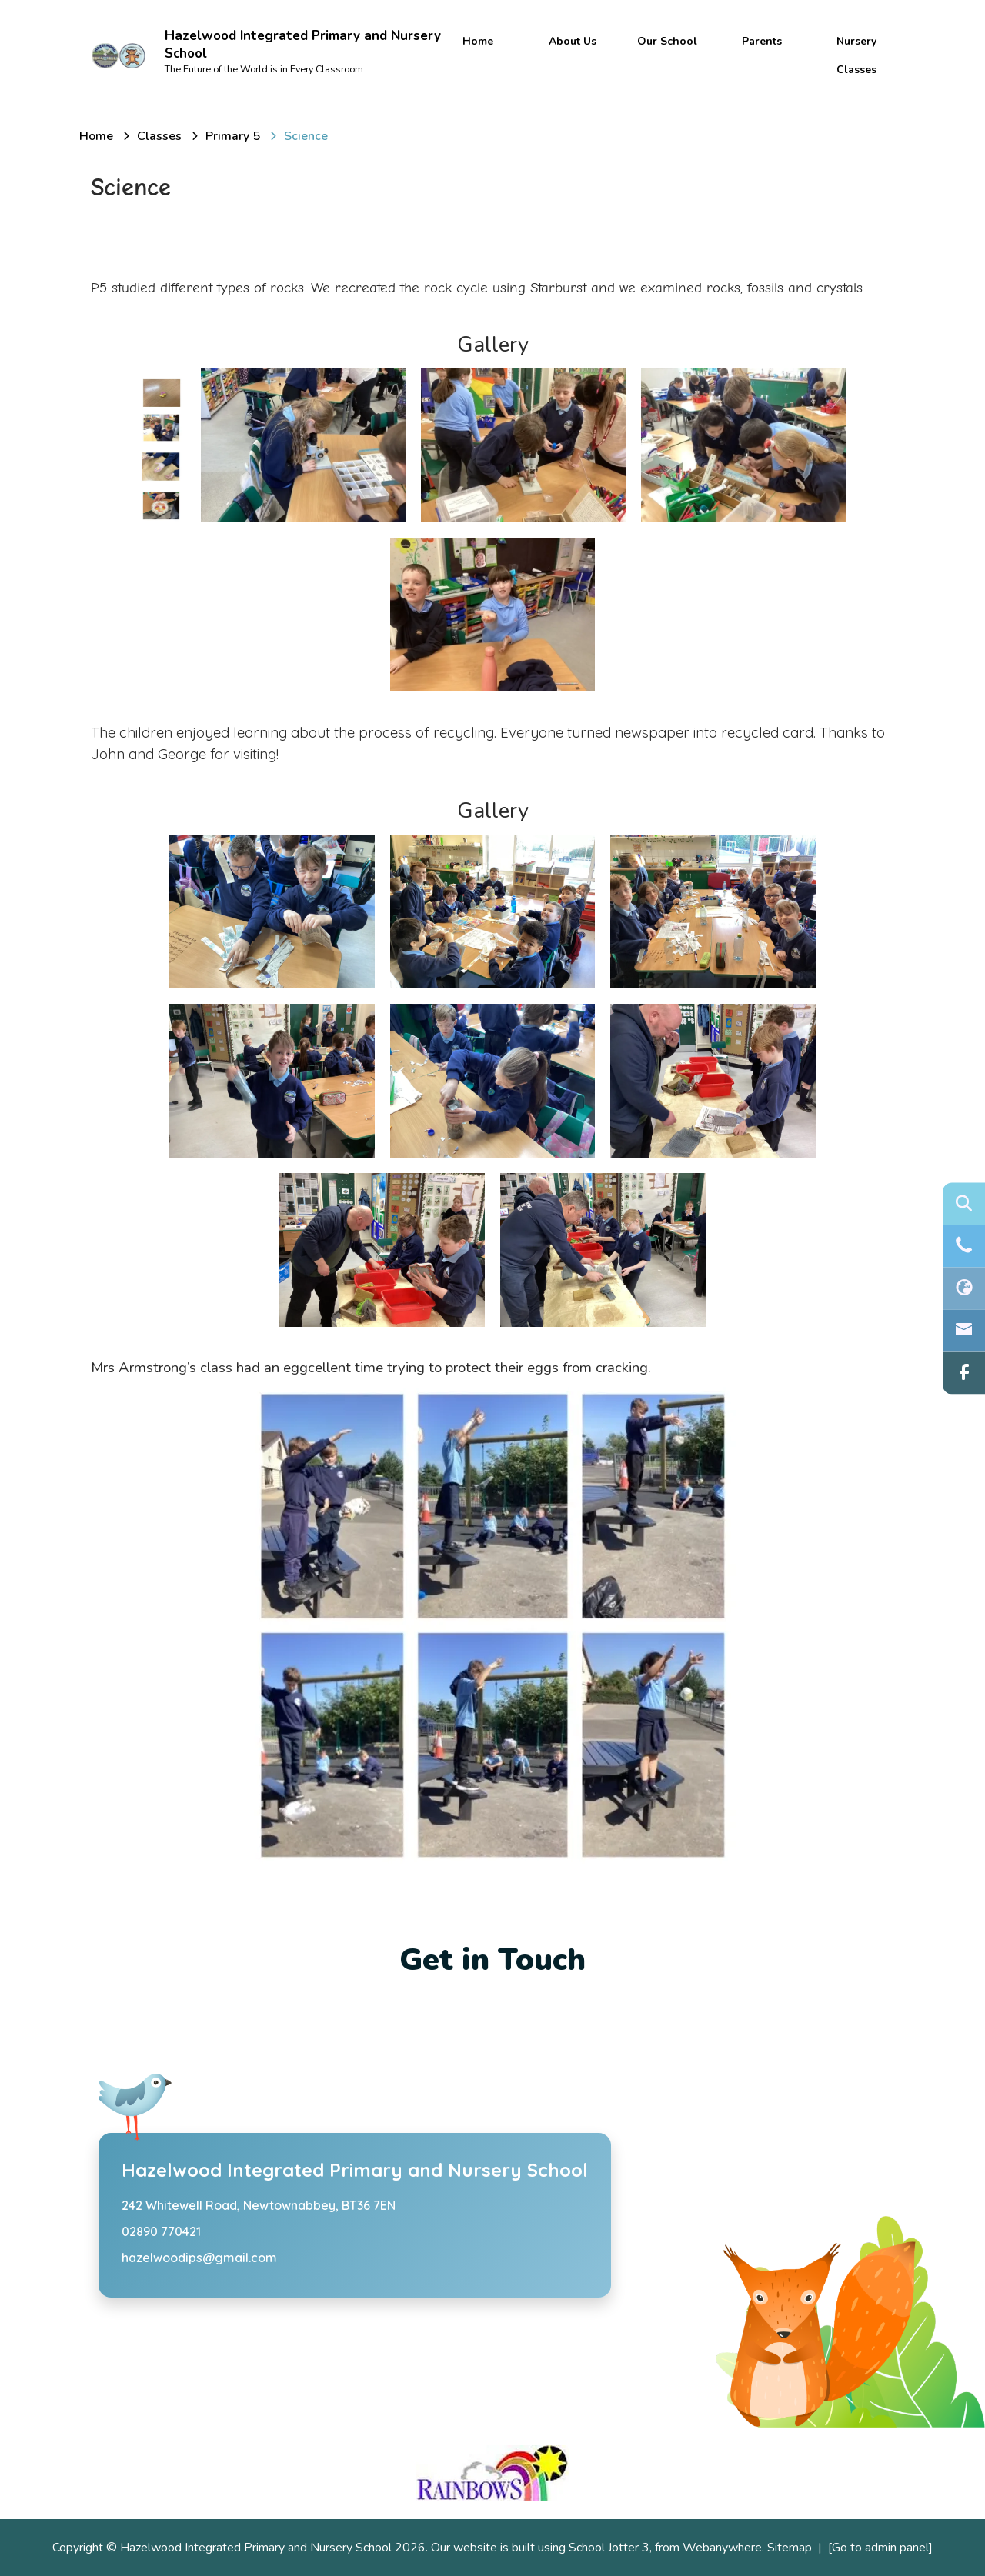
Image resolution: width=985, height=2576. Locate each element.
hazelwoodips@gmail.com (199, 2257)
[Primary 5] (232, 136)
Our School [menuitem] (667, 41)
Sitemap (789, 2547)
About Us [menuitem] (572, 41)
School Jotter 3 (609, 2547)
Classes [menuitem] (856, 69)
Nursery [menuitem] (856, 41)
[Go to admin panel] (880, 2547)
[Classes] (159, 136)
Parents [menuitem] (762, 41)
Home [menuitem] (477, 41)
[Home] (96, 136)
